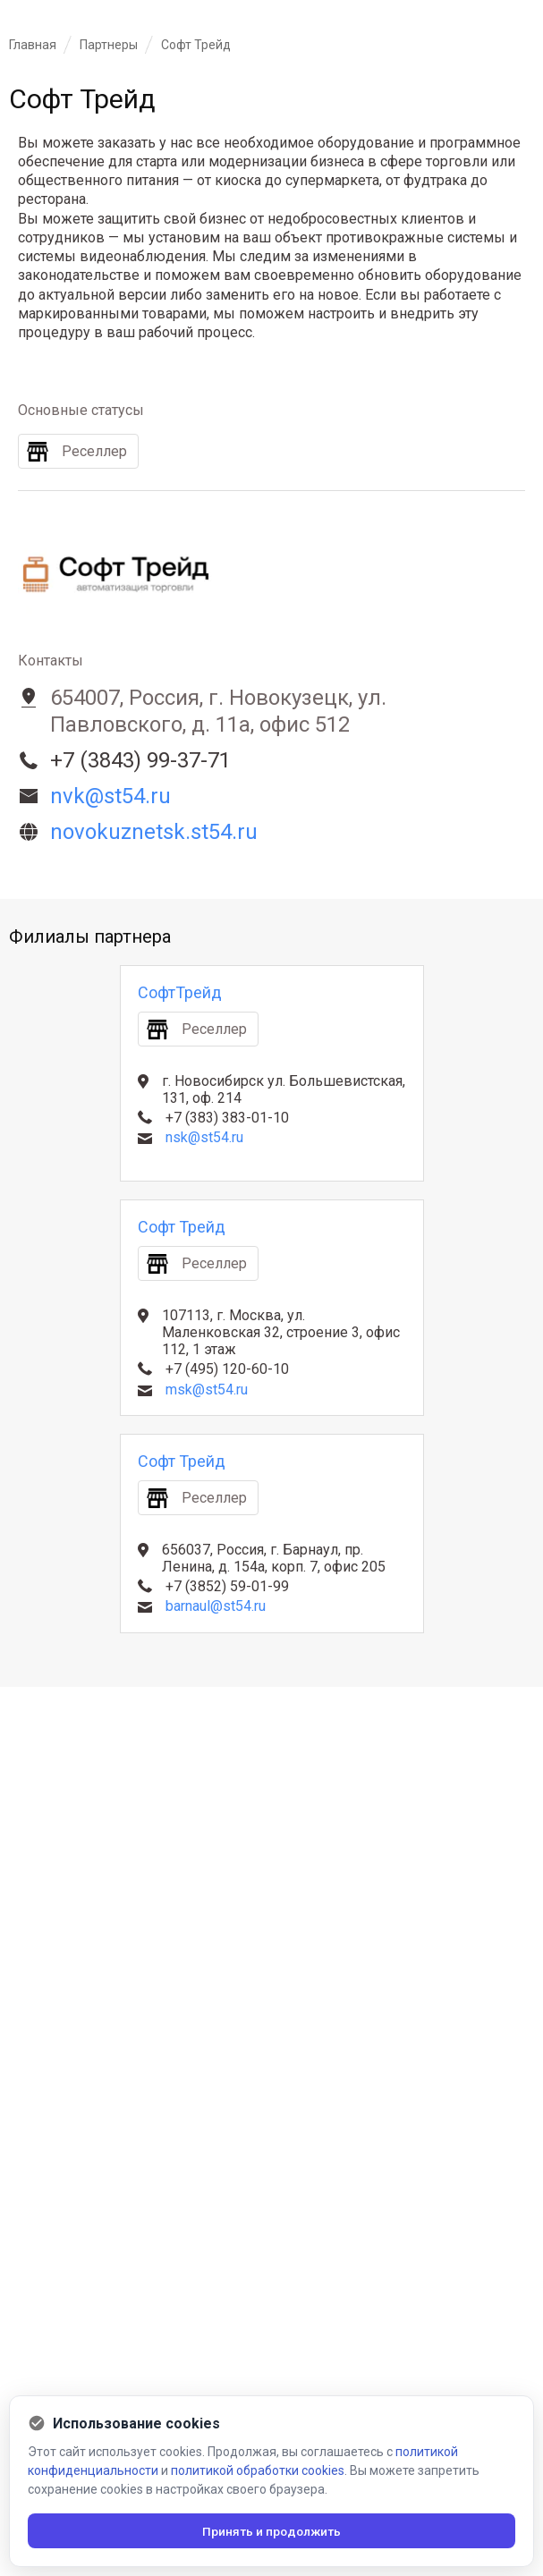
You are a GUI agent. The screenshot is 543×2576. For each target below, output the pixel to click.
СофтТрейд (180, 992)
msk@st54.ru (206, 1389)
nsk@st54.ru (204, 1137)
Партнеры (109, 45)
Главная (32, 45)
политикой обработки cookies (257, 2469)
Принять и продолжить (271, 2530)
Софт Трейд (181, 1226)
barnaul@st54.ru (215, 1605)
